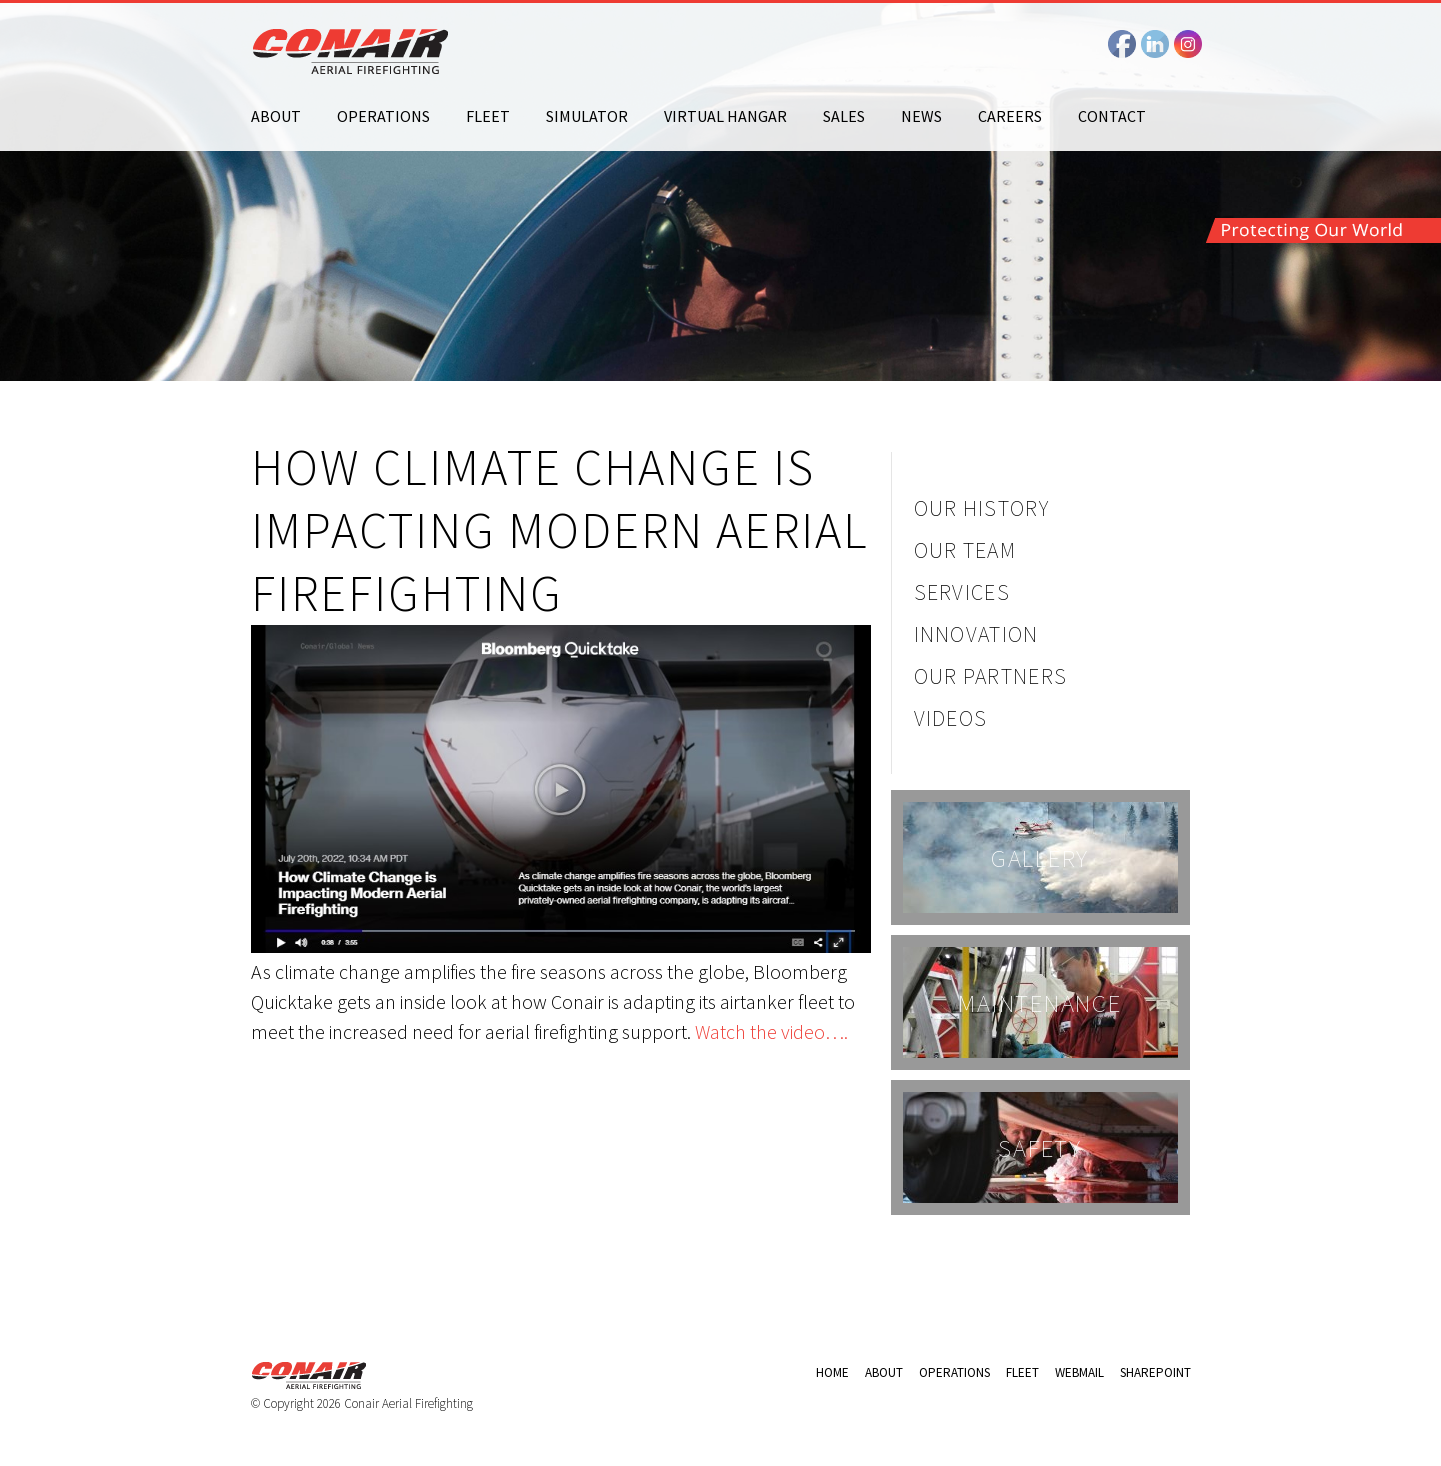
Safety (1040, 1148)
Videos (951, 718)
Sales (844, 116)
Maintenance (1039, 1003)
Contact (1112, 116)
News (921, 116)
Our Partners (991, 676)
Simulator (587, 116)
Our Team (965, 550)
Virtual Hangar (725, 116)
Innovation (976, 634)
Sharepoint (1155, 1372)
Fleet (488, 116)
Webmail (1079, 1372)
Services (962, 592)
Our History (982, 508)
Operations (383, 116)
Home (832, 1372)
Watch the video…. (771, 1031)
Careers (1010, 116)
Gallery (1040, 858)
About (276, 116)
